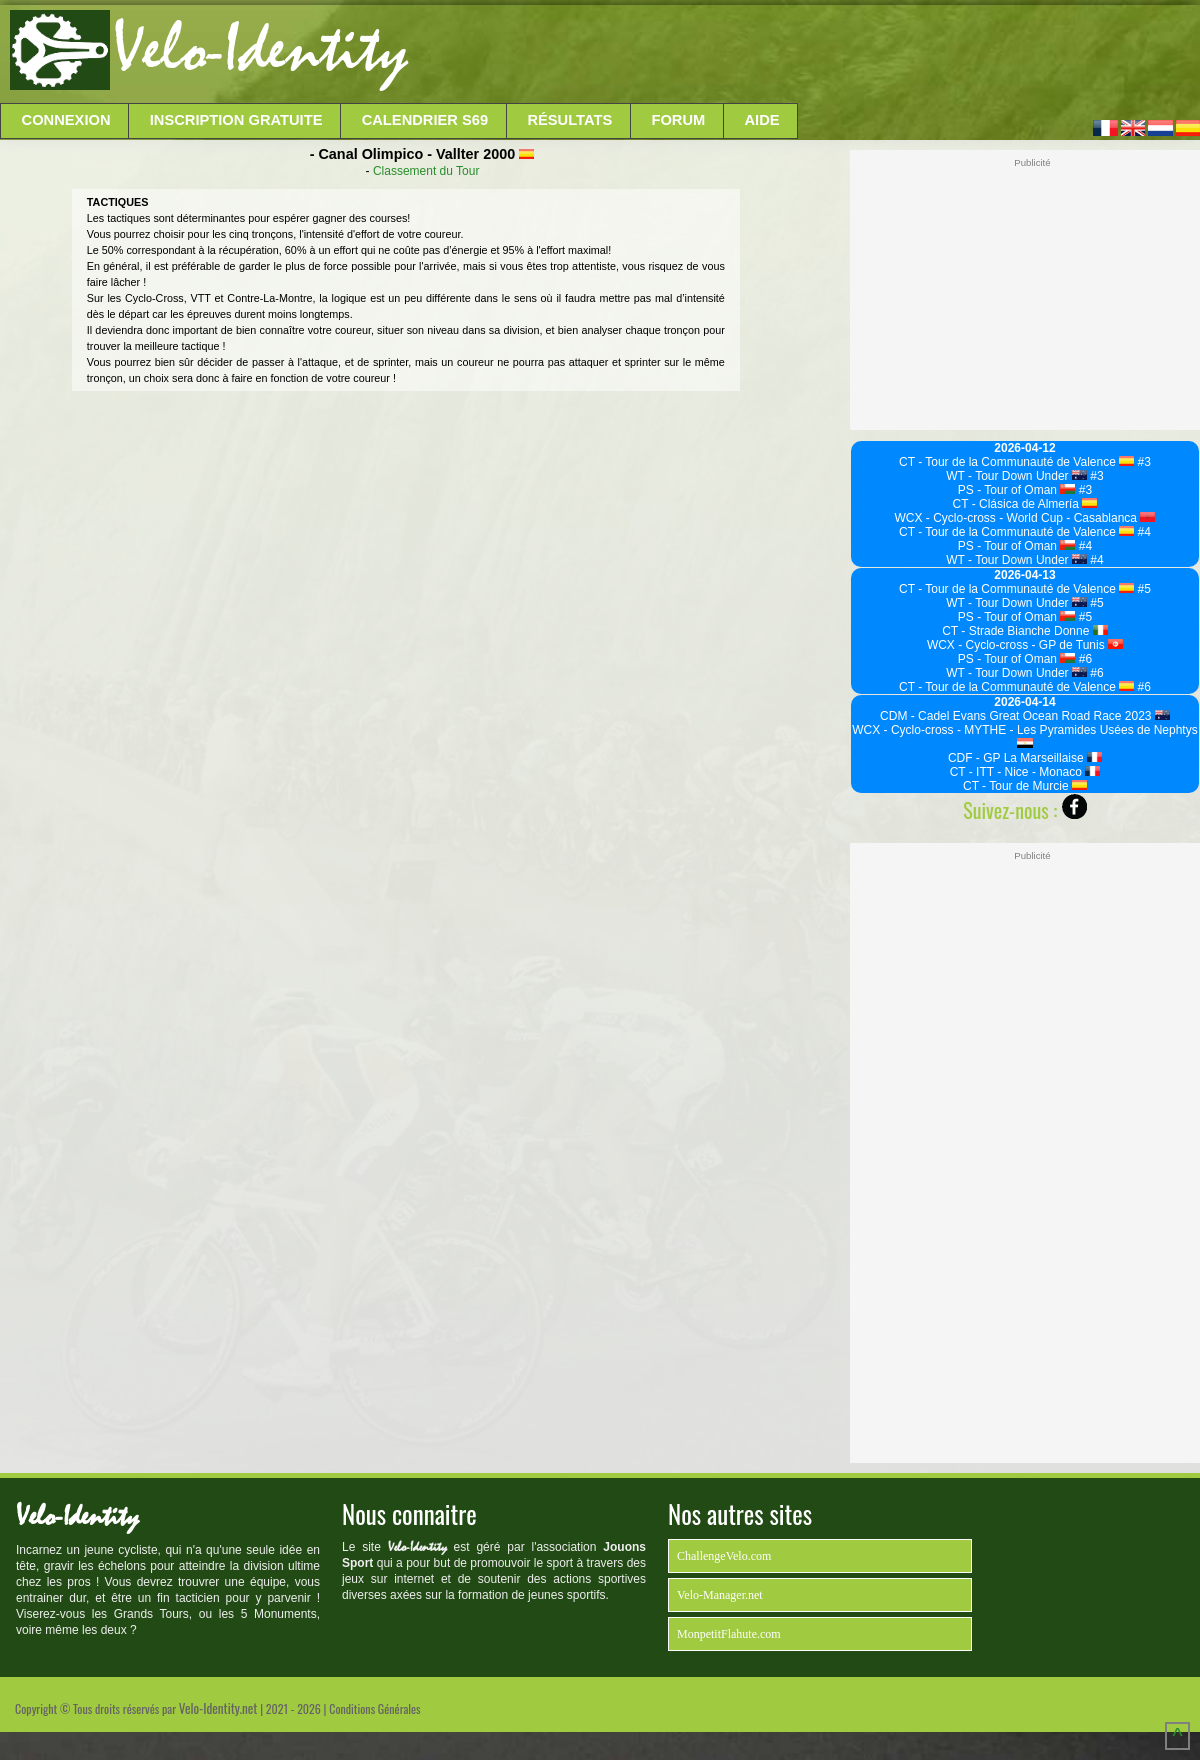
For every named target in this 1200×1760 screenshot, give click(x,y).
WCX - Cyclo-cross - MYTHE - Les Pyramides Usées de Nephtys (1024, 735)
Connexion (66, 120)
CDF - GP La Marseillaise (1025, 758)
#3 (1142, 462)
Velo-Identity (260, 50)
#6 (1083, 659)
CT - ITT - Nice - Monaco (1025, 772)
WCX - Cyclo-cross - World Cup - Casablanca (1025, 518)
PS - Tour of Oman (1017, 490)
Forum (678, 120)
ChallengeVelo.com (724, 1556)
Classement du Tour (426, 171)
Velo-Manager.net (720, 1595)
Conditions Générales (374, 1708)
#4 (1142, 532)
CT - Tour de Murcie (1025, 786)
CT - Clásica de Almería (1025, 504)
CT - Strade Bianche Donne (1025, 631)
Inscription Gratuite (236, 120)
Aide (762, 120)
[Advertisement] (802, 55)
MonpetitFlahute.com (729, 1634)
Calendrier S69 (425, 120)
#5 (1142, 589)
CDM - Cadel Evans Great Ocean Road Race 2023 (1025, 716)
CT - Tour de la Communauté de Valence (1016, 462)
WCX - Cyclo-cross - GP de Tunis (1025, 645)
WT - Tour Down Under (1016, 476)
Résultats (569, 120)
